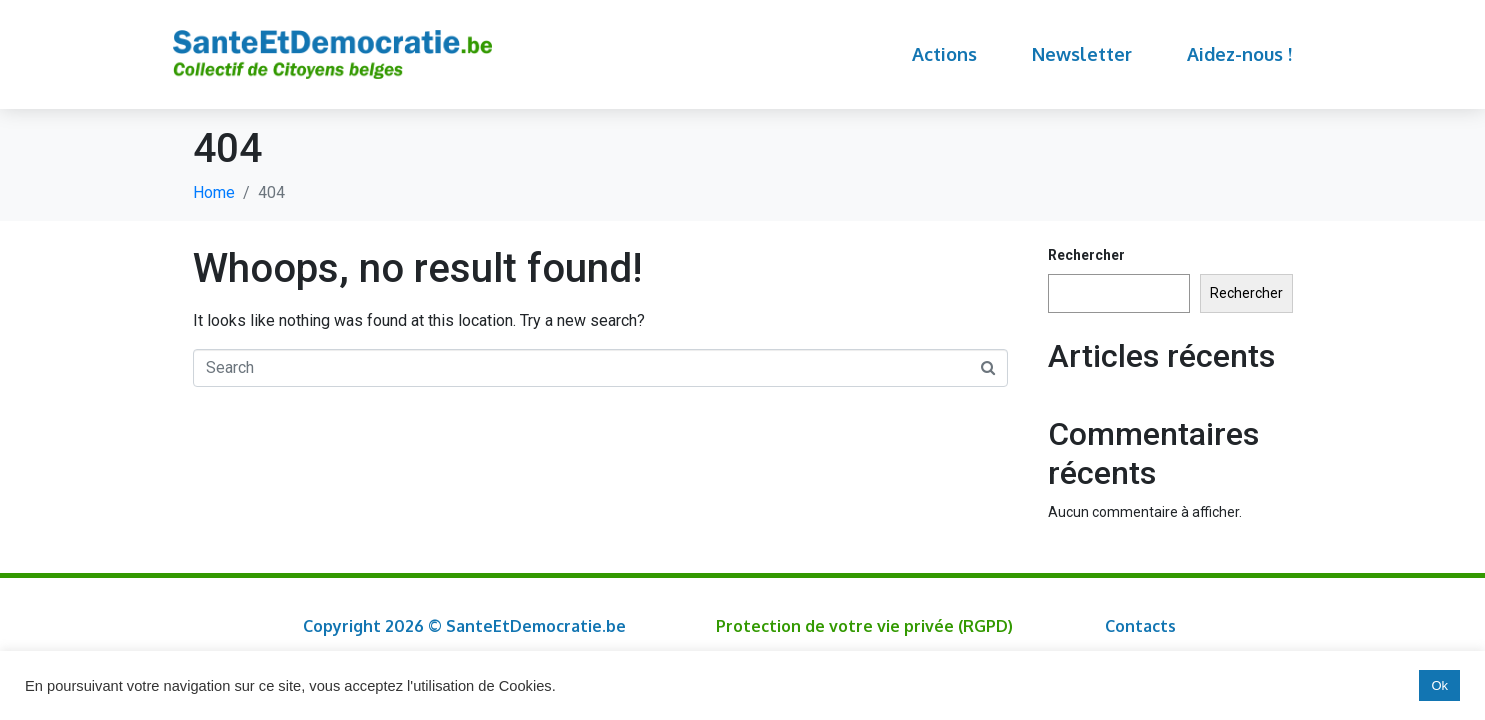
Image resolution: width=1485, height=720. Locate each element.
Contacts (1140, 626)
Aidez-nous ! (1239, 54)
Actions (944, 54)
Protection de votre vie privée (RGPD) (864, 626)
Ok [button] (1439, 685)
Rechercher (1086, 255)
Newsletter (1082, 54)
